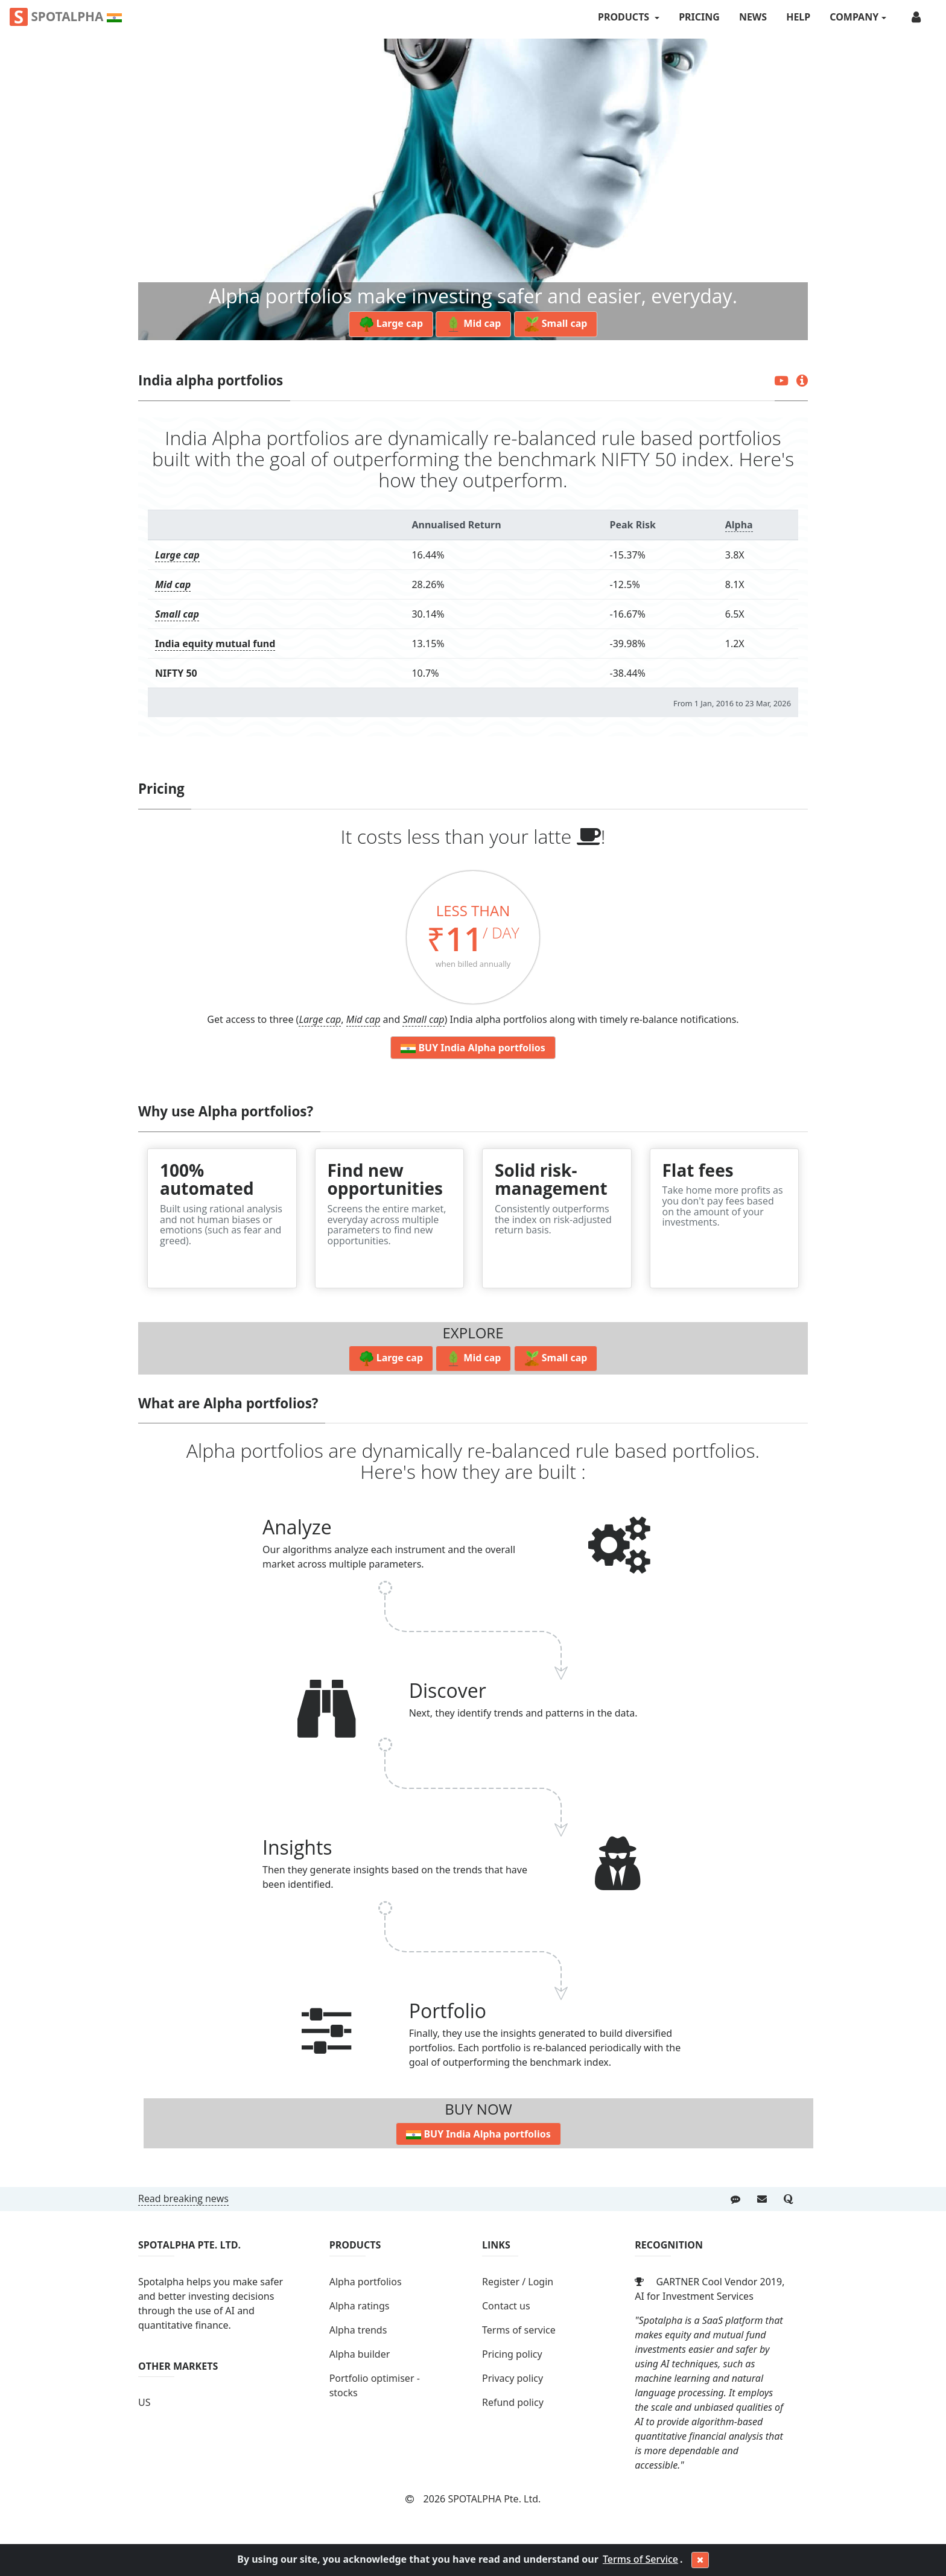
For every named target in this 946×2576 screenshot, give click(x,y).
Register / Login (517, 2281)
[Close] (700, 2560)
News (753, 17)
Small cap (177, 614)
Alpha (739, 524)
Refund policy (513, 2402)
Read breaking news (183, 2198)
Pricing (699, 17)
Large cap (177, 555)
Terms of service (519, 2330)
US (144, 2402)
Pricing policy (512, 2354)
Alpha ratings (359, 2305)
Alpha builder (359, 2354)
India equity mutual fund (215, 643)
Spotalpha (66, 17)
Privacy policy (512, 2378)
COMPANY (854, 17)
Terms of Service (640, 2559)
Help (798, 17)
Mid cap (173, 584)
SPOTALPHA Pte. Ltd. (494, 2498)
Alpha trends (358, 2330)
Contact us (506, 2305)
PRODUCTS (625, 17)
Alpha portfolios (365, 2281)
